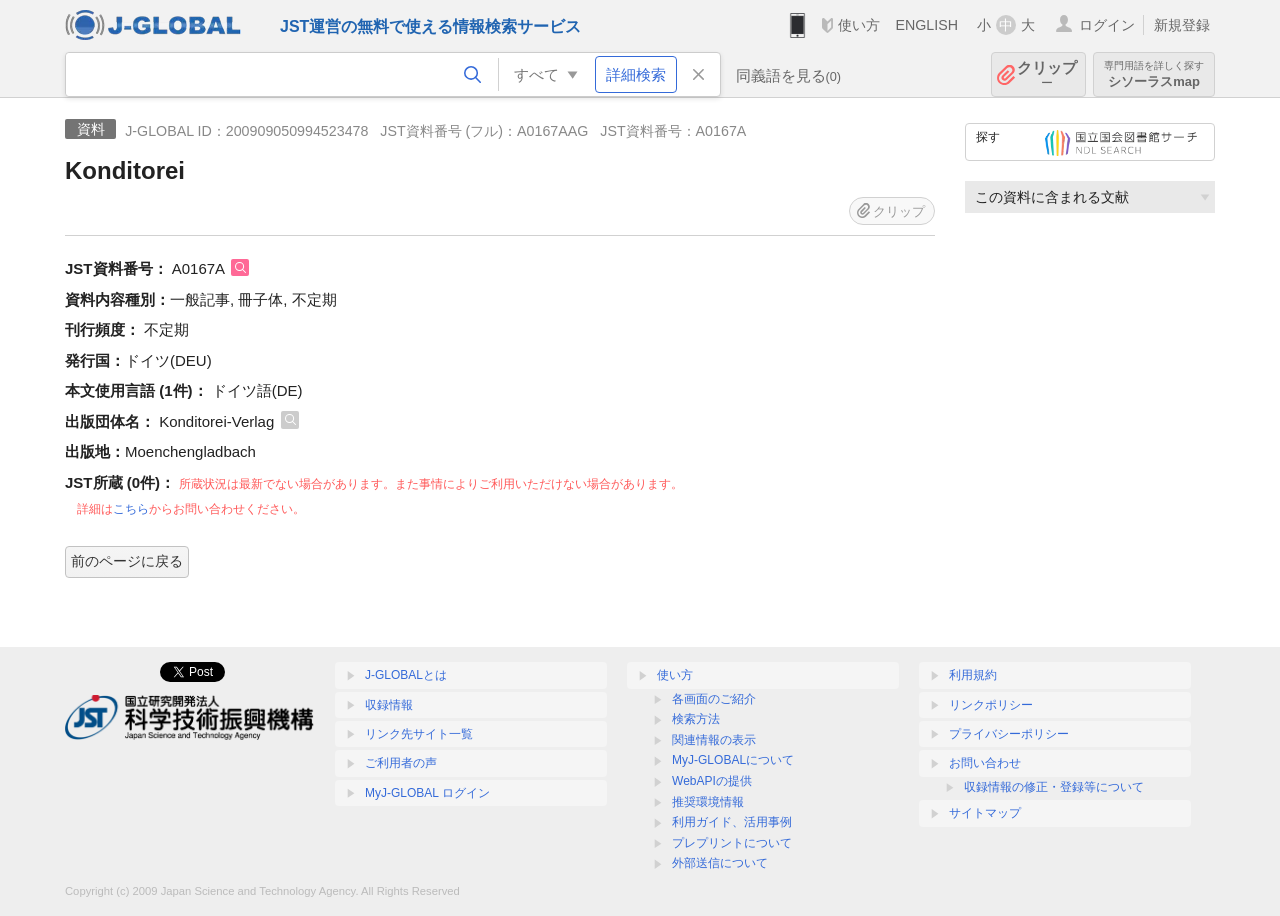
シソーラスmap (1154, 74)
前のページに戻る (127, 561)
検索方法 (696, 719)
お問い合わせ (985, 763)
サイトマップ (985, 813)
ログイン (1107, 25)
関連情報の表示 (714, 740)
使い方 (859, 25)
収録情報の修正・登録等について (1054, 787)
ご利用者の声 (401, 763)
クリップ (1047, 74)
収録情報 (389, 705)
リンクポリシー (991, 705)
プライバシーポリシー (1009, 734)
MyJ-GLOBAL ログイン (427, 793)
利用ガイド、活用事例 (732, 822)
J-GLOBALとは (406, 675)
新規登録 (1182, 25)
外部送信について (720, 863)
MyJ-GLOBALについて (733, 760)
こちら (131, 509)
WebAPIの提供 (712, 781)
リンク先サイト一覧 (419, 734)
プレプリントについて (732, 843)
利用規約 (973, 675)
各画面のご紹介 (714, 699)
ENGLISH (926, 25)
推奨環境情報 (708, 802)
